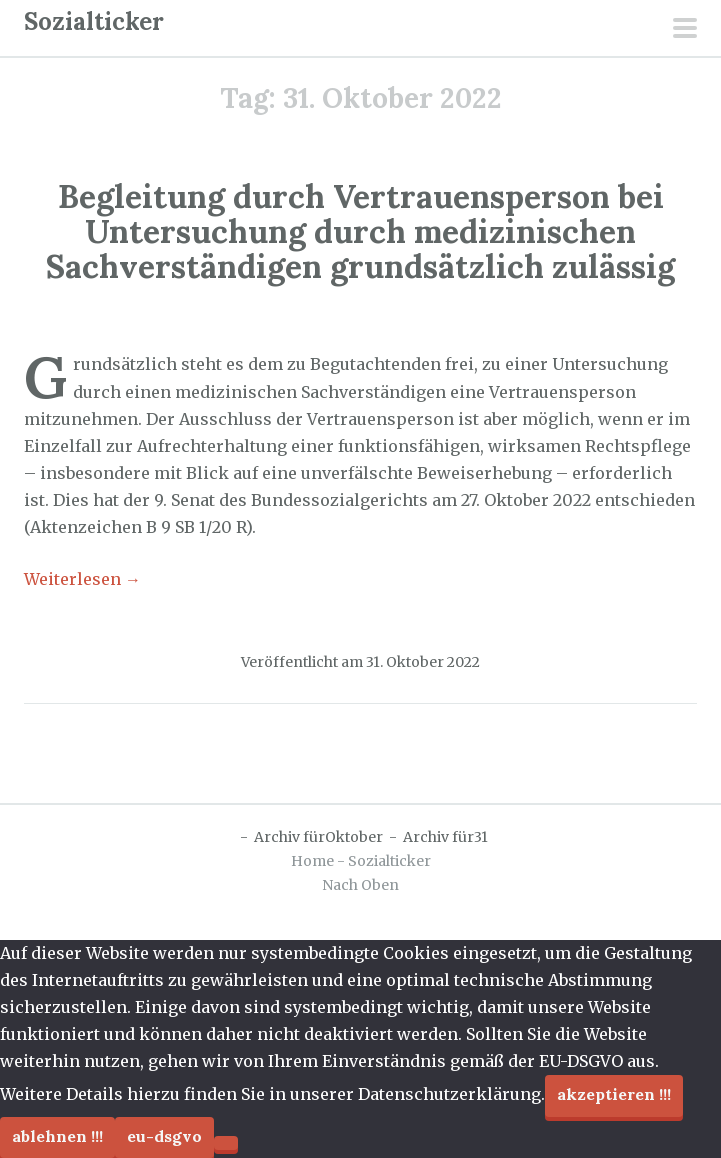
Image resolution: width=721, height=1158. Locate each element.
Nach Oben (360, 885)
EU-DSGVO (164, 1136)
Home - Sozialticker (361, 861)
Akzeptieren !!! (614, 1094)
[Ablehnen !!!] (226, 1143)
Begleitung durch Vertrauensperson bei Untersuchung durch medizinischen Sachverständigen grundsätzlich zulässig (360, 231)
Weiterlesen (82, 579)
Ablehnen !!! (57, 1136)
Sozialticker (94, 21)
